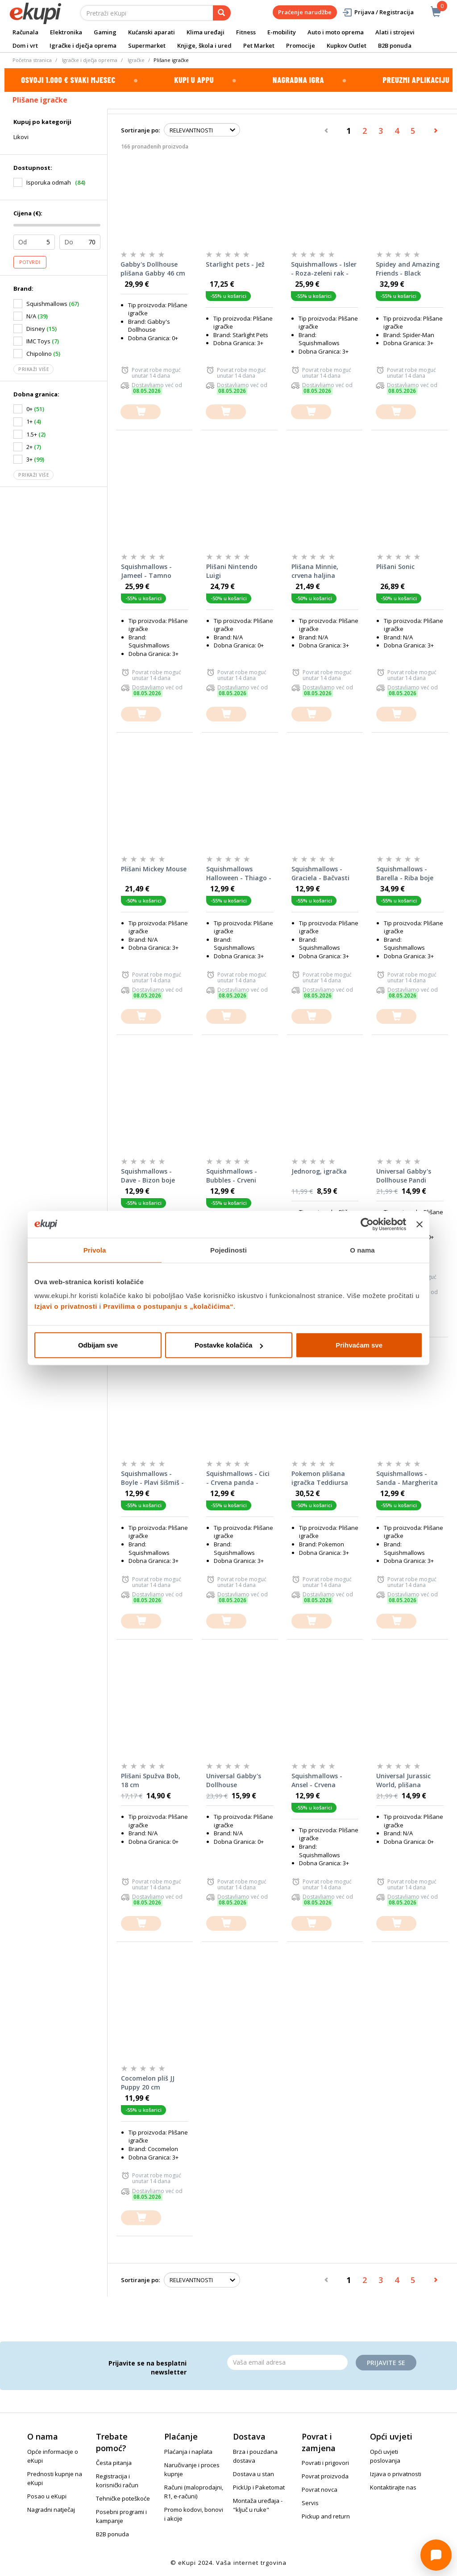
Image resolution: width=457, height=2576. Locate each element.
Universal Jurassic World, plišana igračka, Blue (403, 1780)
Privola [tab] (94, 1249)
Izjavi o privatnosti (65, 1306)
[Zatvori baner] (419, 1224)
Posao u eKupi (46, 2496)
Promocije (300, 45)
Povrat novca (319, 2489)
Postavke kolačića (229, 1345)
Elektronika (66, 32)
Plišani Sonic (395, 566)
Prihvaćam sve (359, 1345)
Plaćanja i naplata (188, 2452)
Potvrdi (30, 262)
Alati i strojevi (395, 32)
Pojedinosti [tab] (228, 1249)
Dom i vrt (25, 45)
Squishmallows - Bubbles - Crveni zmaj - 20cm (231, 1176)
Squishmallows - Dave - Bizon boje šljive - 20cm (148, 1176)
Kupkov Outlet (346, 45)
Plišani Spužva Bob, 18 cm (150, 1780)
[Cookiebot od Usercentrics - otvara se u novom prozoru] (367, 1224)
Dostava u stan (253, 2474)
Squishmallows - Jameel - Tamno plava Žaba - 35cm (149, 571)
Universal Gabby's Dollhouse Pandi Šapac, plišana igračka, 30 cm (403, 1176)
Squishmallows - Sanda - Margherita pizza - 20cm (407, 1478)
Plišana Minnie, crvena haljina (314, 571)
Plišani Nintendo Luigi (232, 571)
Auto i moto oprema (335, 32)
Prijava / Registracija (378, 12)
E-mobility (281, 32)
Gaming (105, 32)
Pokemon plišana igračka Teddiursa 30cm (319, 1478)
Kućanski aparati (151, 32)
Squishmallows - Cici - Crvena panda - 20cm (238, 1478)
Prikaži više (33, 369)
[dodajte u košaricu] (140, 411)
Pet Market (258, 45)
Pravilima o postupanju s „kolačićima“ (168, 1306)
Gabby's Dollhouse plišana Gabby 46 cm (152, 268)
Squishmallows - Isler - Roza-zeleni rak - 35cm (324, 269)
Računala (25, 32)
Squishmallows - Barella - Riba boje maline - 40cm (404, 873)
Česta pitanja (114, 2463)
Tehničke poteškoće (123, 2498)
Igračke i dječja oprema (83, 45)
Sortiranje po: (140, 130)
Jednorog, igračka (319, 1171)
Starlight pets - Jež (235, 264)
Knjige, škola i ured (204, 45)
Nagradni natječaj (51, 2510)
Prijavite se (386, 2362)
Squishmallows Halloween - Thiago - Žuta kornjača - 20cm (239, 873)
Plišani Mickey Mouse (154, 869)
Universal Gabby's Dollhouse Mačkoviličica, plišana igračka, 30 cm (235, 1780)
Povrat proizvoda (325, 2476)
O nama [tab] (362, 1249)
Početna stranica (32, 60)
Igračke (136, 60)
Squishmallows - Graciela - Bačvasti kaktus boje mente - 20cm (323, 873)
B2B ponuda (394, 45)
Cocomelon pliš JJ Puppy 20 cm (147, 2082)
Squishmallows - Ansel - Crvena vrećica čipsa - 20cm (322, 1780)
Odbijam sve (98, 1345)
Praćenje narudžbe (305, 12)
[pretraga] (222, 13)
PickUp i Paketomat (259, 2487)
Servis (310, 2503)
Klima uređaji (205, 32)
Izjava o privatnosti (395, 2474)
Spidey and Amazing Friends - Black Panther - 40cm (408, 269)
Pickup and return (326, 2516)
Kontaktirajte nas (393, 2487)
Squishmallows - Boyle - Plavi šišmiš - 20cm (152, 1478)
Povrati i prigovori (325, 2463)
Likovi (21, 137)
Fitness (246, 32)
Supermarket (147, 45)
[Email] (287, 2362)
